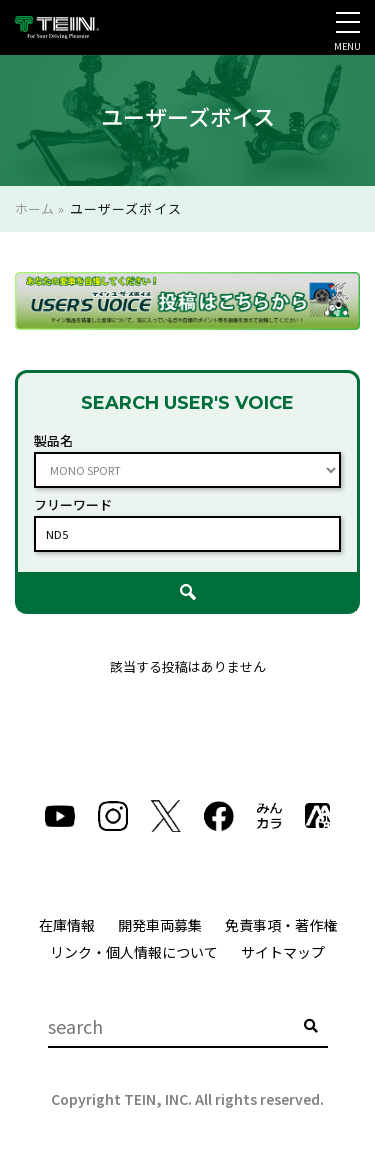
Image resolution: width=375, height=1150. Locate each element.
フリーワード (73, 504)
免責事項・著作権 (281, 925)
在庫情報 (67, 925)
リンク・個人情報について (134, 952)
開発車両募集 (160, 925)
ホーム (34, 208)
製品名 (53, 440)
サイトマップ (283, 952)
